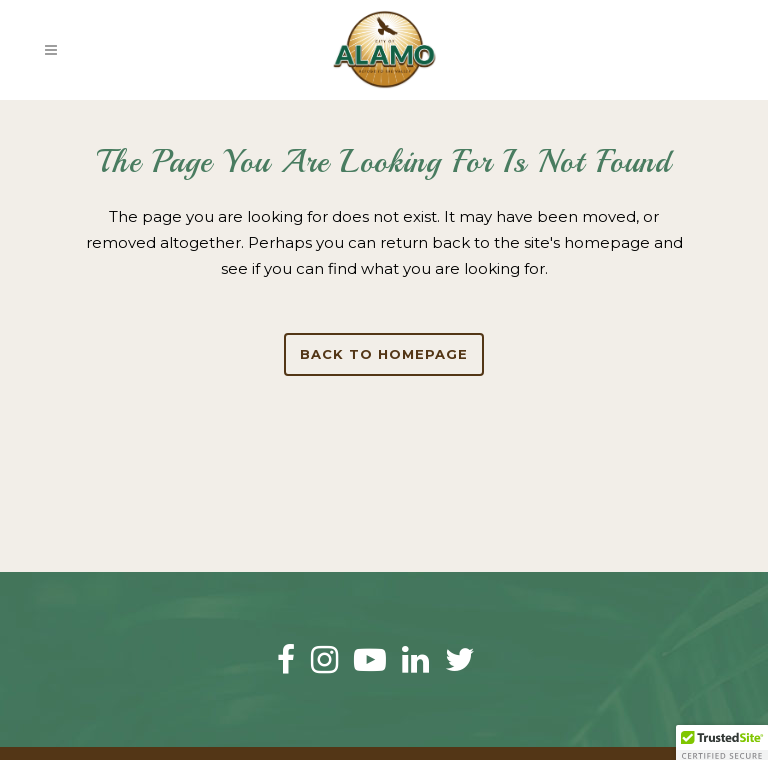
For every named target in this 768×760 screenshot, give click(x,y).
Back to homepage (384, 354)
